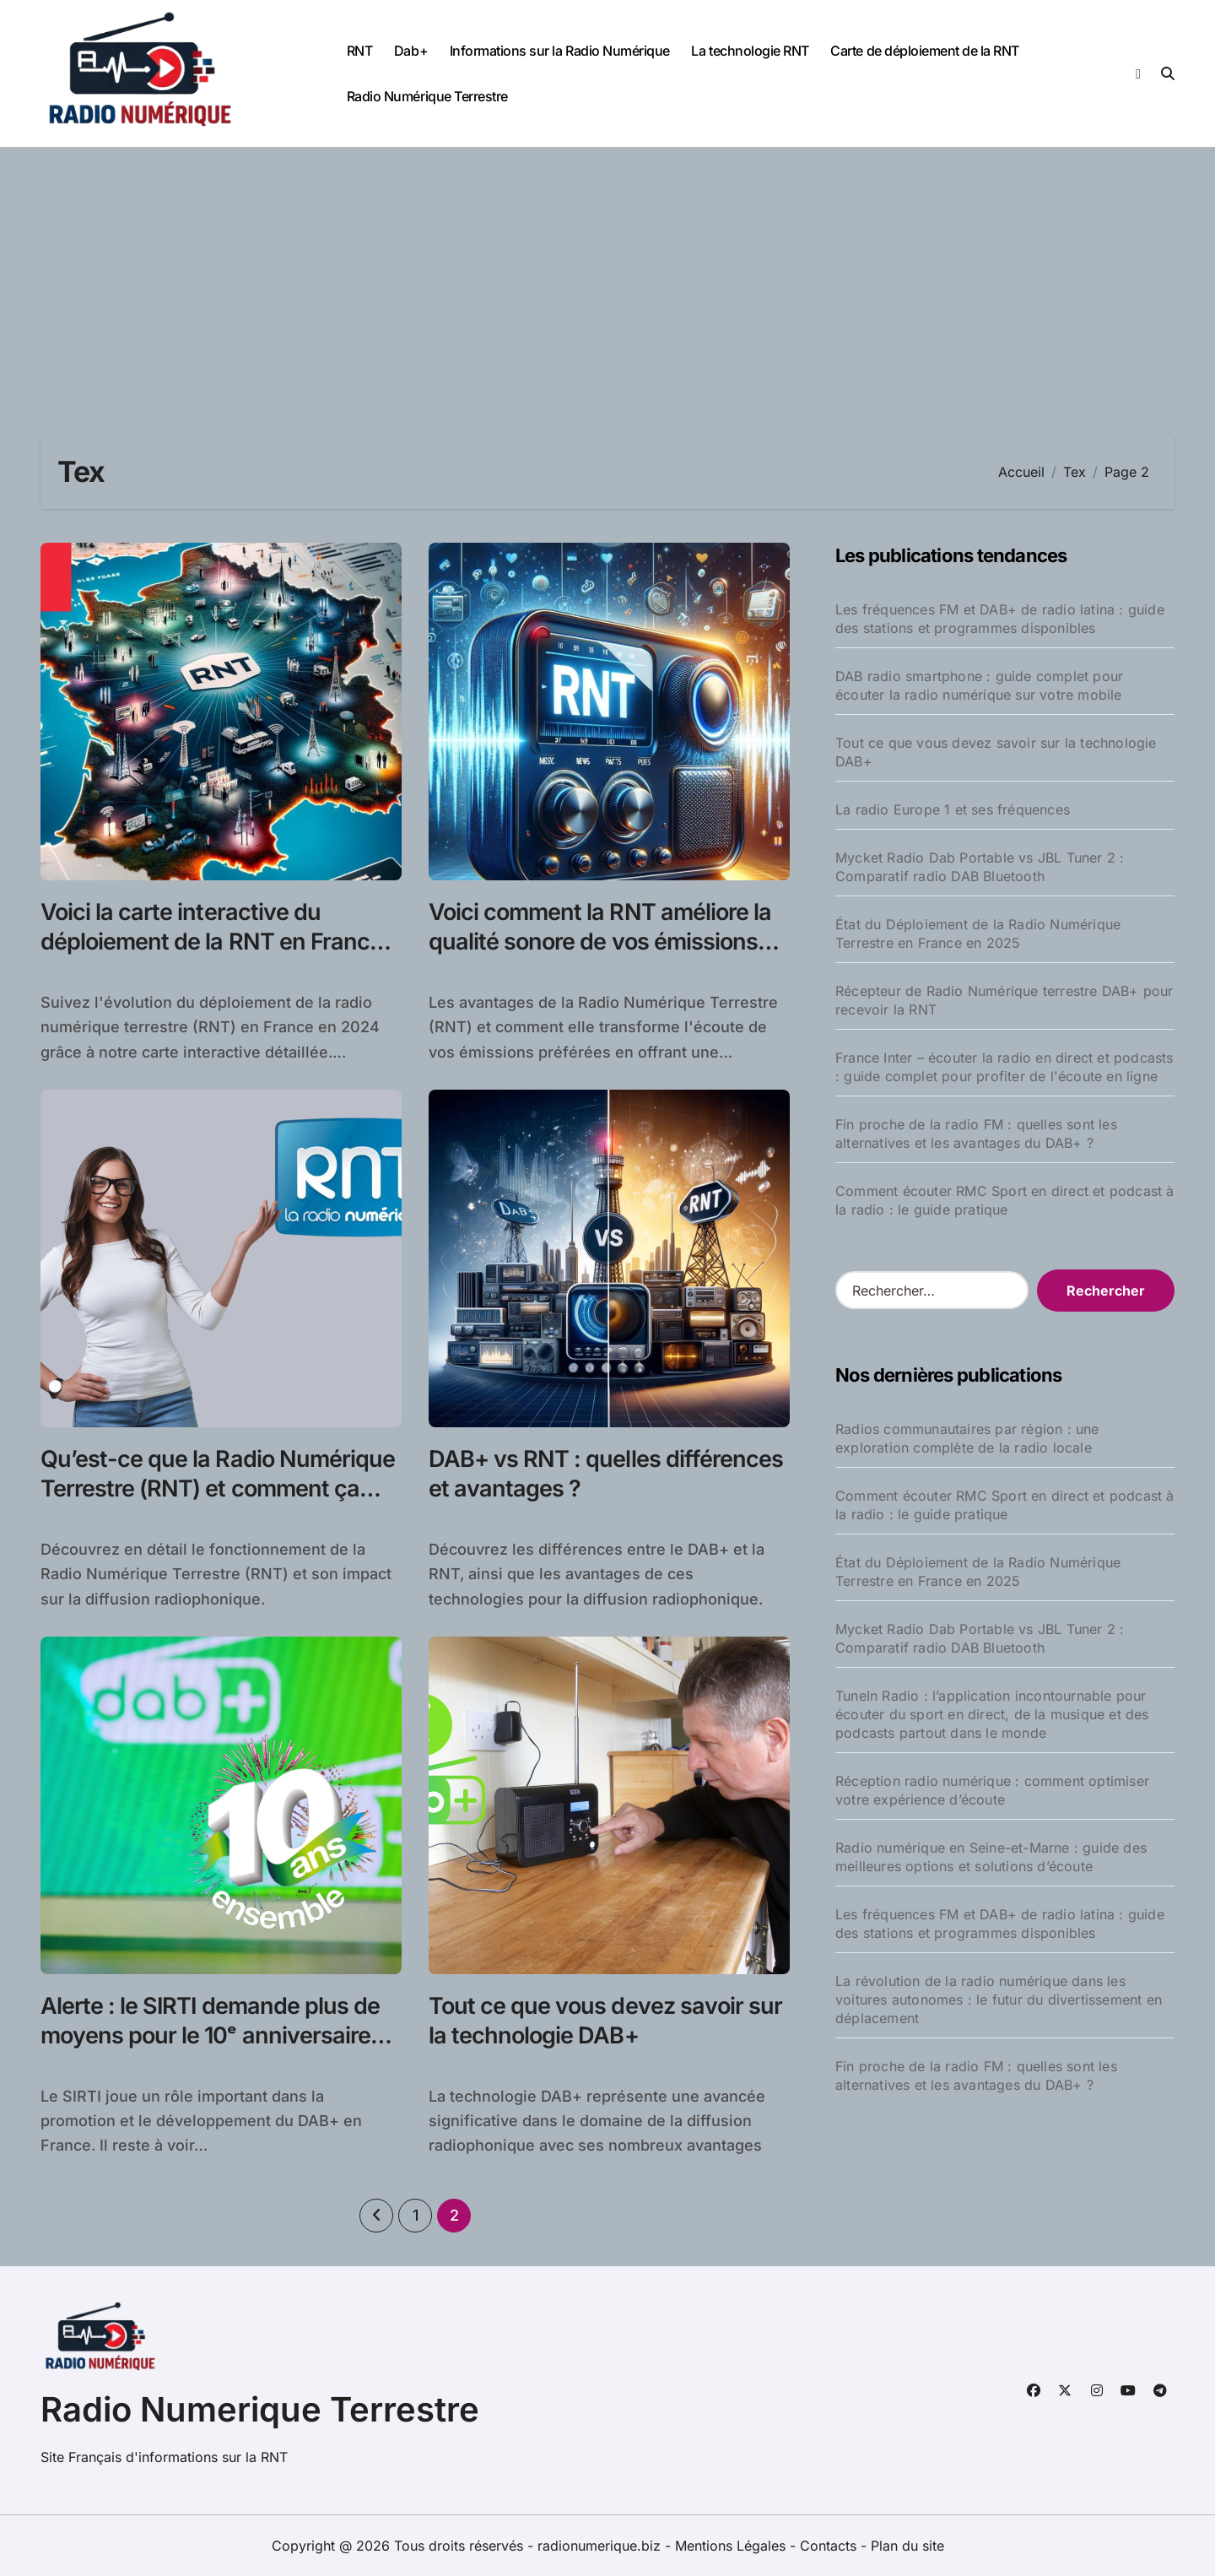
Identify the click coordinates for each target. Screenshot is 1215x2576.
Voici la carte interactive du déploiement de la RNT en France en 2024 (211, 941)
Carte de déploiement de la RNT (924, 50)
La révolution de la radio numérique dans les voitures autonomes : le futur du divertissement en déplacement (998, 2000)
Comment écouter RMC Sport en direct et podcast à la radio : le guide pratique (1004, 1200)
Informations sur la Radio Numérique (560, 50)
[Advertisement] (607, 274)
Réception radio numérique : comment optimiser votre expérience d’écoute (992, 1790)
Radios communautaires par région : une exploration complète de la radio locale (967, 1438)
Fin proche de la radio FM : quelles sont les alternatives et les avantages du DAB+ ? (976, 1133)
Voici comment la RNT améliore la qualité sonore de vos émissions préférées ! (600, 941)
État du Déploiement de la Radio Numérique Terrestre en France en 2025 (977, 933)
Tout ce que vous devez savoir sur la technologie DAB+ (996, 752)
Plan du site (907, 2545)
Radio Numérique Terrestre (427, 96)
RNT (360, 50)
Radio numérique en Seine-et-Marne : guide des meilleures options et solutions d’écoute (991, 1857)
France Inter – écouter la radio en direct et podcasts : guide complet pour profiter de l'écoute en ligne (1004, 1067)
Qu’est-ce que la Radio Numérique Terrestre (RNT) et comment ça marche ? (217, 1488)
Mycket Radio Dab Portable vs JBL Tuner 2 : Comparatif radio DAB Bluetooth (979, 867)
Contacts (828, 2545)
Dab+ (411, 50)
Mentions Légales (732, 2545)
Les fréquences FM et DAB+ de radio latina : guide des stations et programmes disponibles (999, 618)
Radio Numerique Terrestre (259, 2409)
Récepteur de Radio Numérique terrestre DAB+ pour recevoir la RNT (1004, 1000)
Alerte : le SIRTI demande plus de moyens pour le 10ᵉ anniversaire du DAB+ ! (210, 2035)
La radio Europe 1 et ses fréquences (952, 809)
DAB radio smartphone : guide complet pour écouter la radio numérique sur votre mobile (979, 685)
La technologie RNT (749, 50)
